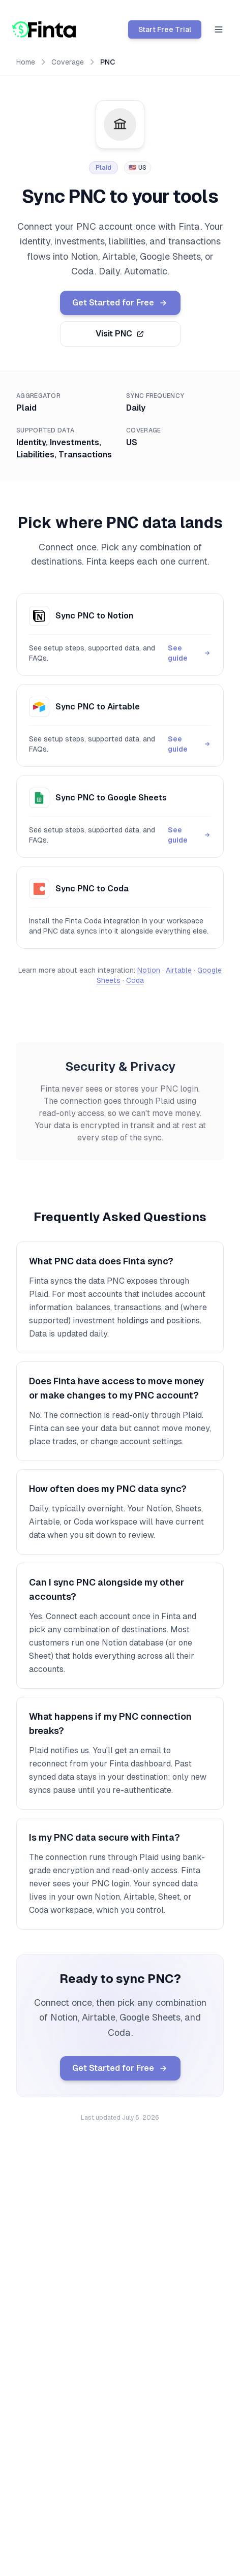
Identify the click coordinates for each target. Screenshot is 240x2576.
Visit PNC (120, 333)
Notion (148, 970)
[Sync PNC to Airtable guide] (120, 725)
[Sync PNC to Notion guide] (120, 634)
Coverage (67, 62)
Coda (135, 980)
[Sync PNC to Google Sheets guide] (120, 816)
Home (25, 62)
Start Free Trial (164, 29)
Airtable (179, 970)
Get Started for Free (120, 303)
